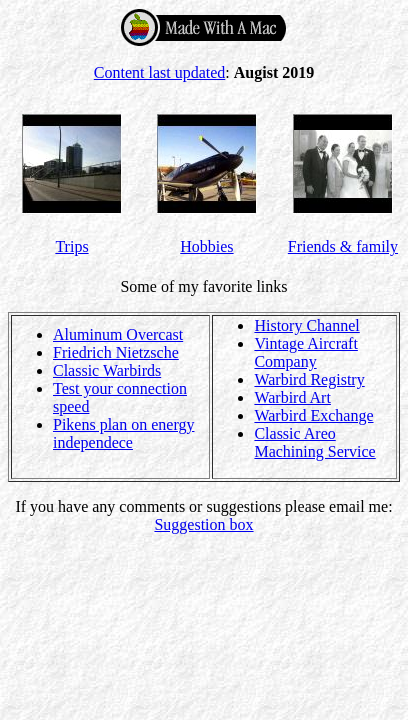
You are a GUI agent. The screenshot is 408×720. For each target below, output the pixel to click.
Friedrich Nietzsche (116, 352)
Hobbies (206, 246)
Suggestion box (203, 524)
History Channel (306, 325)
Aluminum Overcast (118, 334)
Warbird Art (292, 397)
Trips (71, 246)
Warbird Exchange (313, 415)
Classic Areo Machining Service (314, 442)
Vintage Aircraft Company (305, 352)
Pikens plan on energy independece (123, 433)
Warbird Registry (309, 379)
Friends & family (343, 246)
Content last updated (160, 72)
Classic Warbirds (107, 370)
